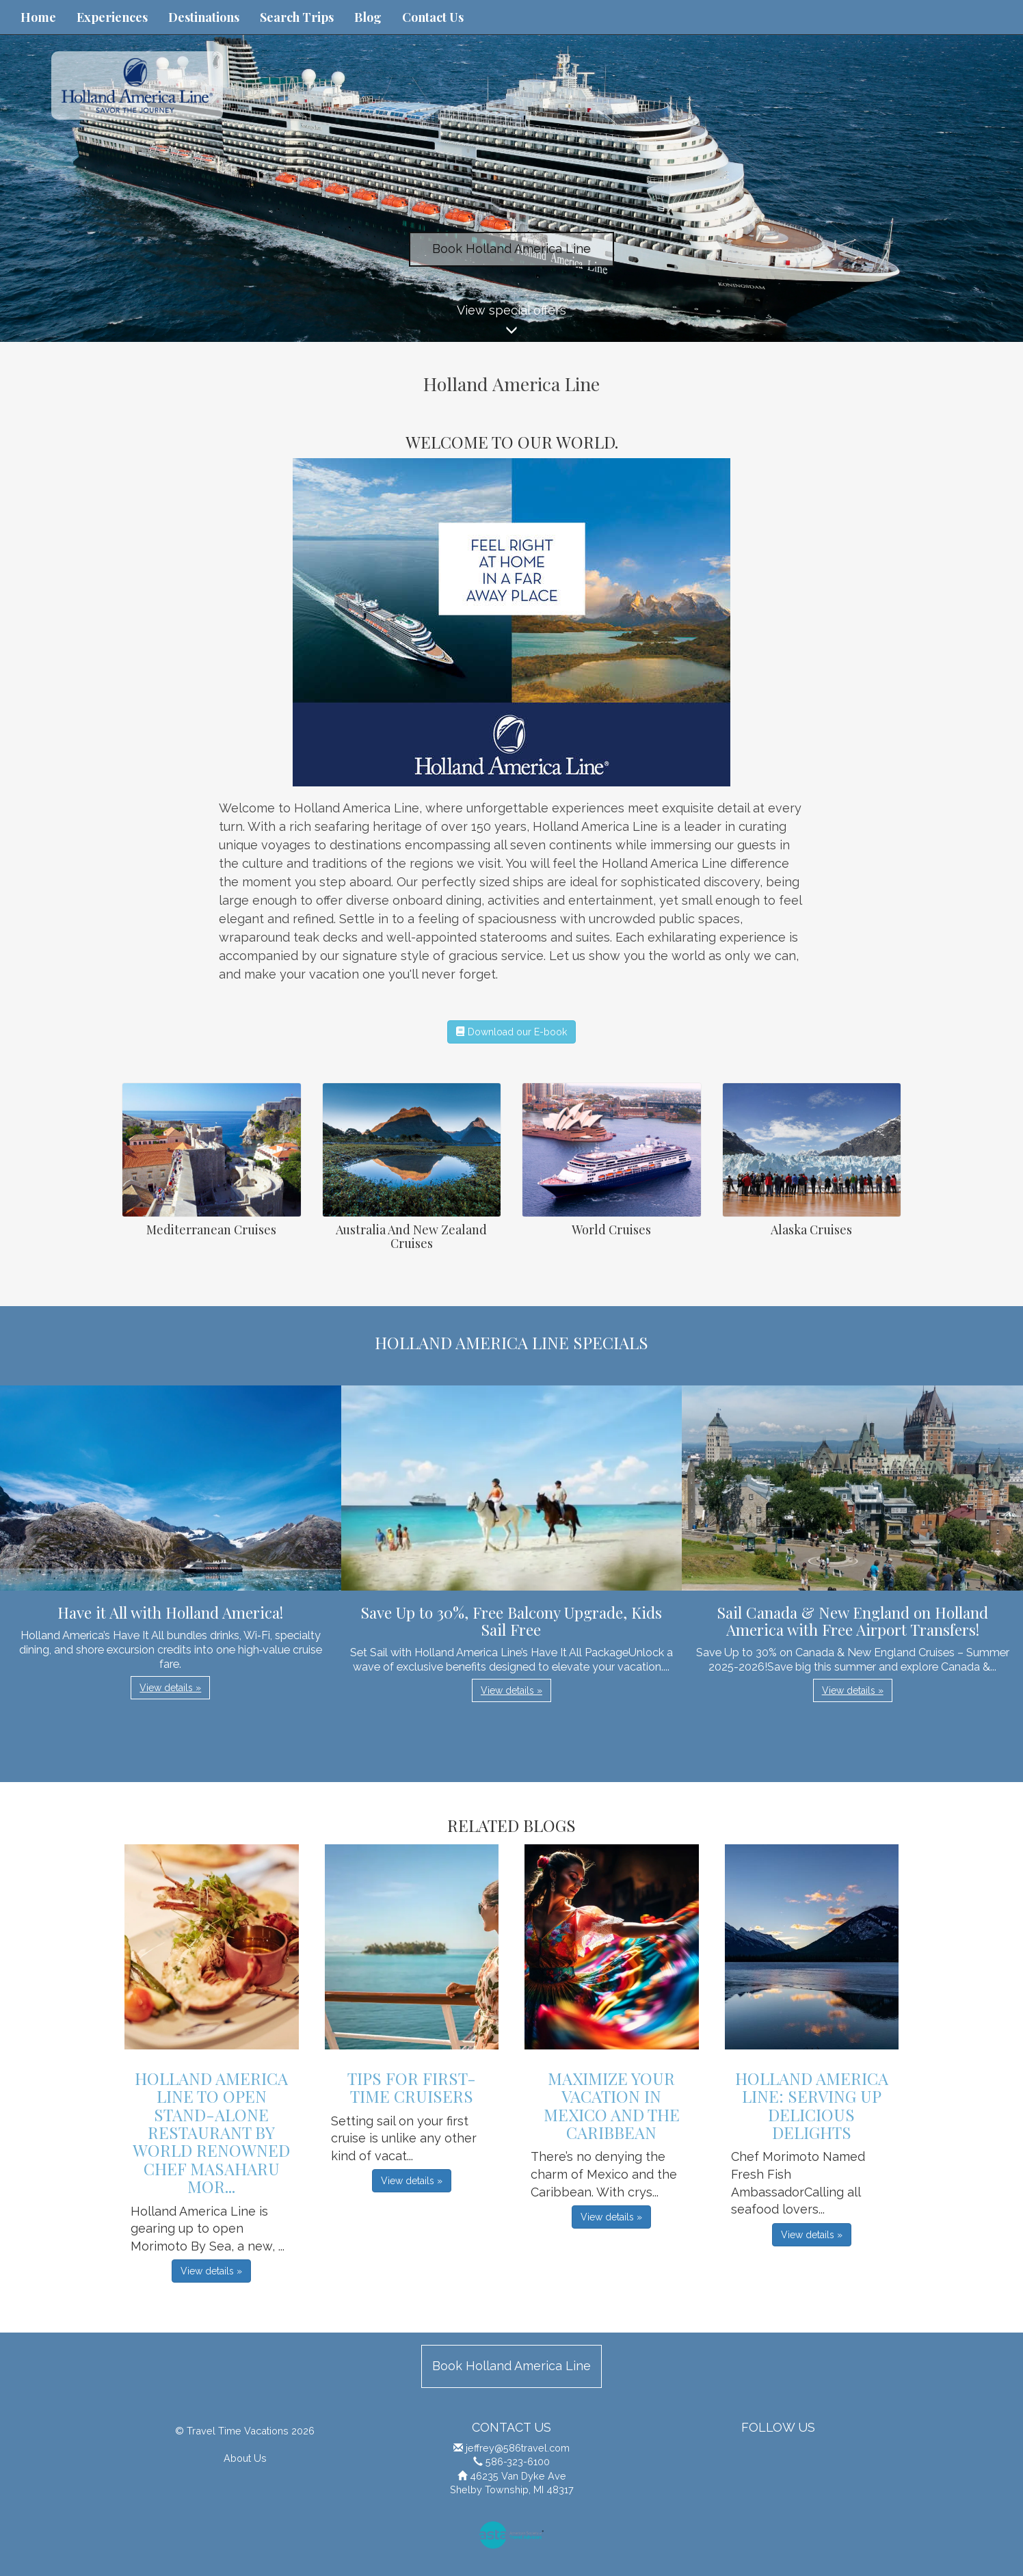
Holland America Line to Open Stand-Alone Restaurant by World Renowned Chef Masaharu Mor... (211, 2132)
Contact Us (433, 17)
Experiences (112, 17)
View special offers (511, 322)
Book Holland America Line (511, 248)
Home (38, 17)
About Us (245, 2458)
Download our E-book (511, 1031)
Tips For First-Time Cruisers (411, 2087)
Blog (368, 17)
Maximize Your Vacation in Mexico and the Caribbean (612, 2105)
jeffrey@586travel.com (518, 2448)
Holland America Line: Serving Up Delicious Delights (811, 2105)
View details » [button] (170, 1687)
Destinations (203, 17)
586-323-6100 (518, 2461)
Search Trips (297, 17)
